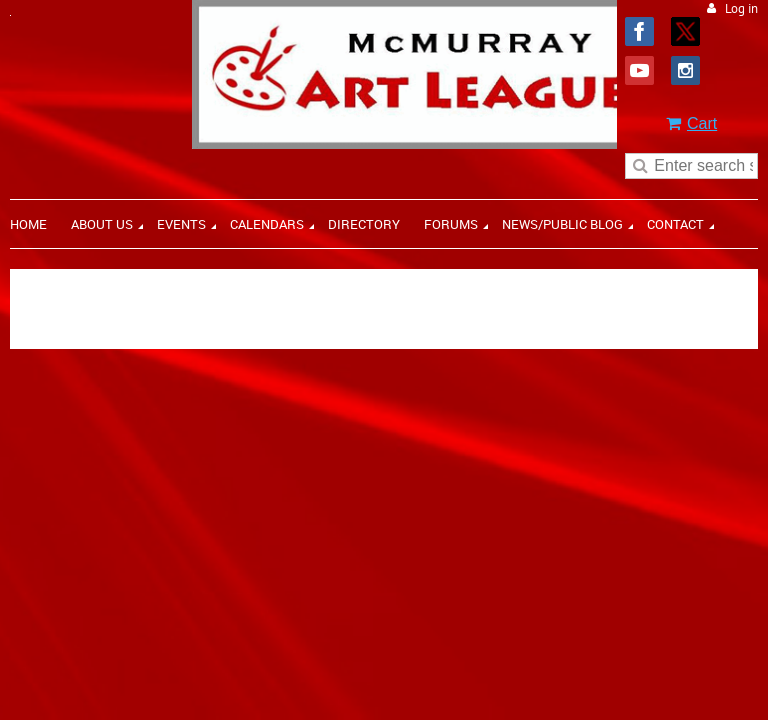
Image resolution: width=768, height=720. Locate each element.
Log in (741, 8)
